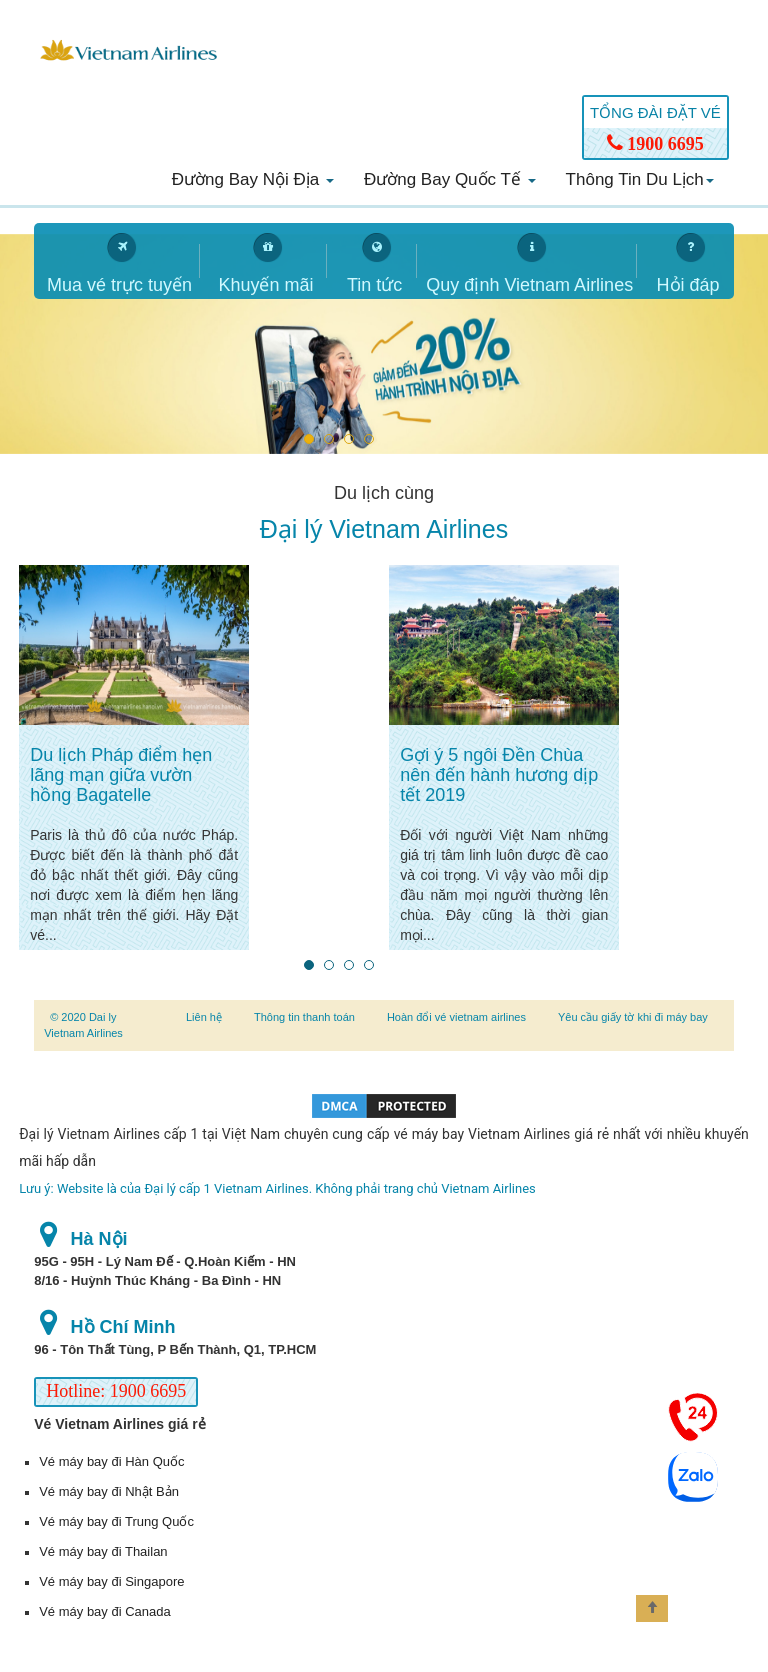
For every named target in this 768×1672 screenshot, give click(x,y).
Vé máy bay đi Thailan (103, 1551)
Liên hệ (204, 1017)
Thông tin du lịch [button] (640, 179)
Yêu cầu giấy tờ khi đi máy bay (633, 1017)
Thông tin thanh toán (304, 1017)
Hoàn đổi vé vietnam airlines (456, 1017)
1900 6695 (655, 144)
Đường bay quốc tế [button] (450, 179)
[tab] (117, 261)
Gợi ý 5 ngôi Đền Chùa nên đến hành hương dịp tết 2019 (499, 775)
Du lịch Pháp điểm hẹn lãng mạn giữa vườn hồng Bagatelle (121, 775)
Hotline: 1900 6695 (116, 1391)
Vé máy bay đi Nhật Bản (109, 1491)
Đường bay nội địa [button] (253, 179)
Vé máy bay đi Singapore (111, 1581)
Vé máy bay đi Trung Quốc (116, 1521)
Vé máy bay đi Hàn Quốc (111, 1461)
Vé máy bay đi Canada (105, 1611)
